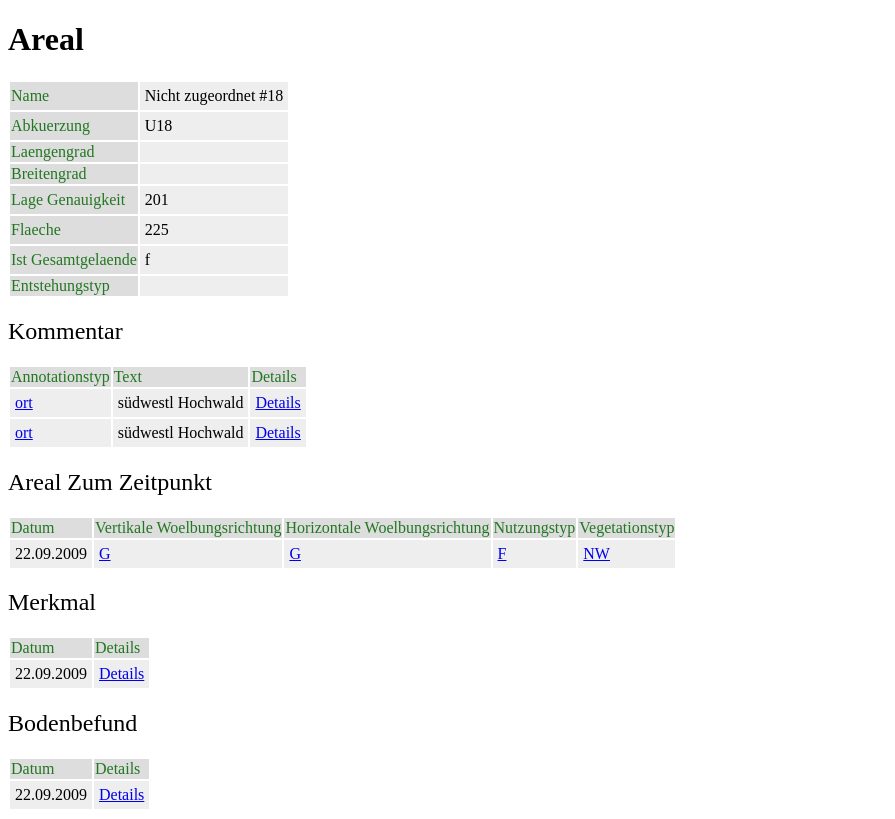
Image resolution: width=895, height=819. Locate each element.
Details (277, 402)
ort (24, 402)
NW (596, 553)
